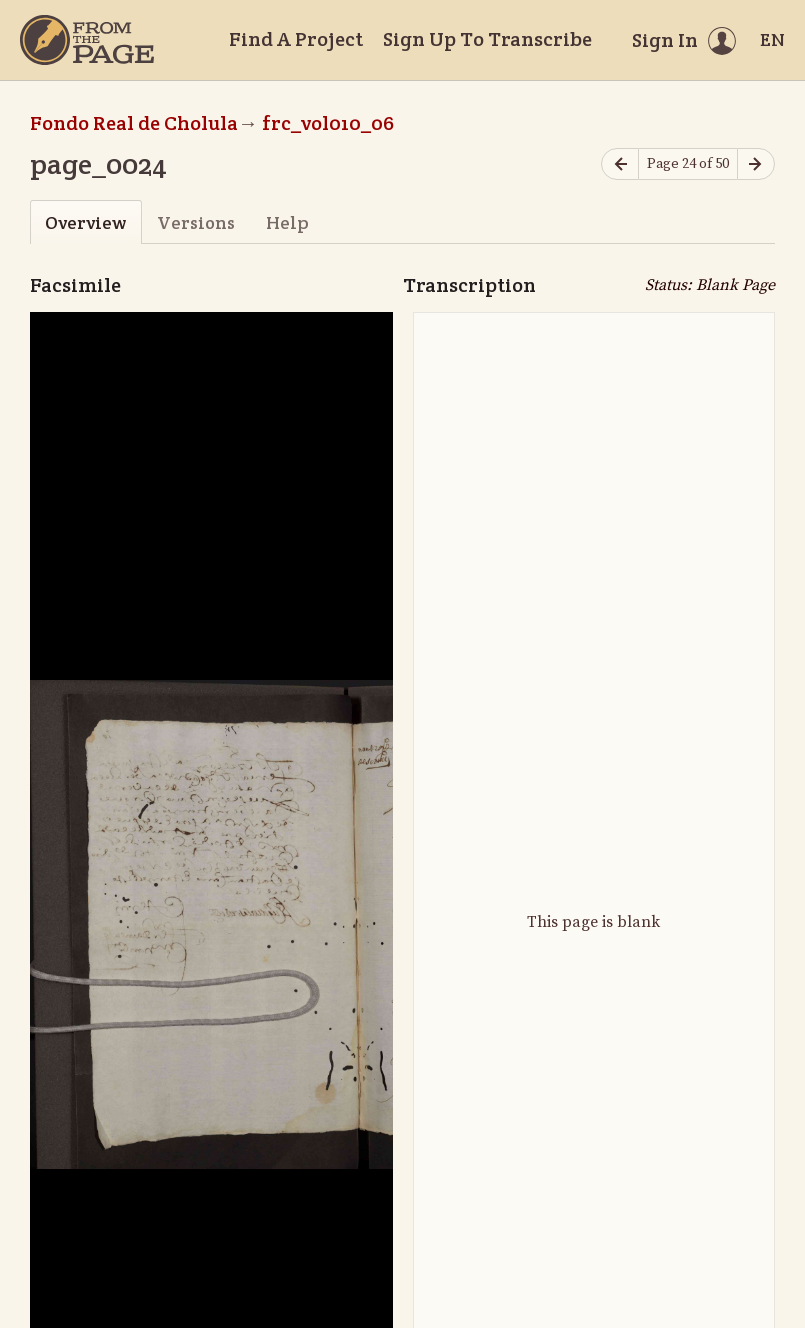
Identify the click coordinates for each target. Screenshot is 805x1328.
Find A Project (296, 39)
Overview (85, 222)
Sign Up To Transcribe (487, 39)
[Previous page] (620, 164)
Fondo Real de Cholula (134, 123)
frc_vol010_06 (328, 123)
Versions (196, 222)
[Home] (87, 40)
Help (287, 222)
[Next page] (756, 164)
